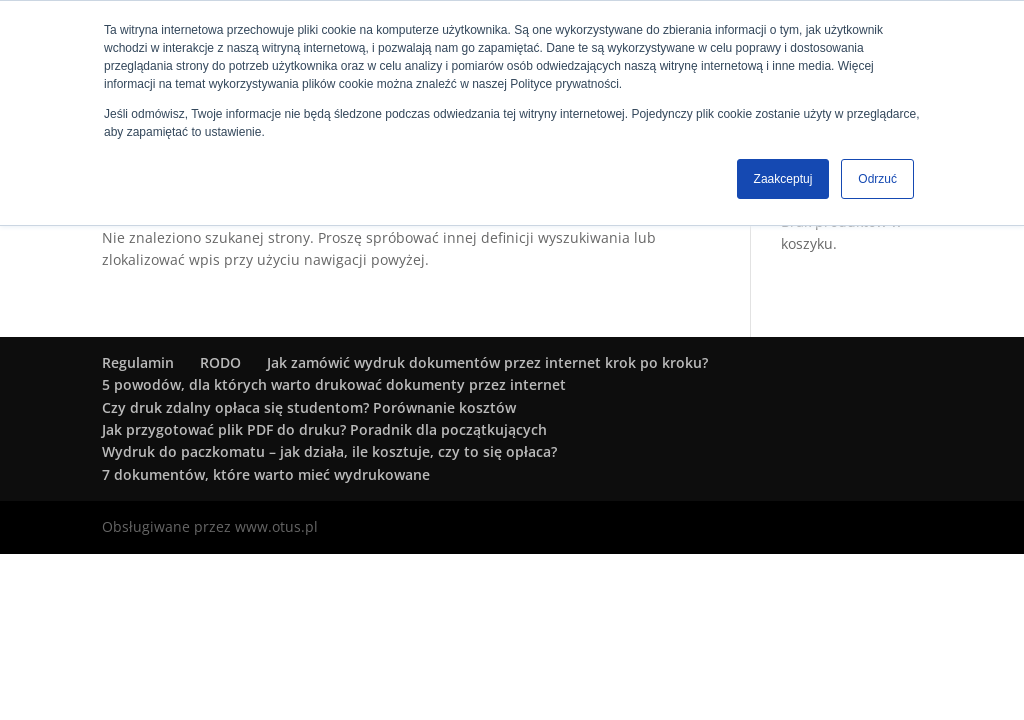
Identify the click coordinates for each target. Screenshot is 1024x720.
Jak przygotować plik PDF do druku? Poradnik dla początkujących (324, 429)
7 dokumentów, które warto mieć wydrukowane (266, 474)
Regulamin (138, 362)
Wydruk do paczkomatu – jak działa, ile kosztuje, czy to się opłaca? (329, 451)
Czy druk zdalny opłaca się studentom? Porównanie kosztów (309, 407)
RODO (220, 362)
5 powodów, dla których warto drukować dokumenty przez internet (334, 384)
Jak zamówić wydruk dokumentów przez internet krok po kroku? (487, 362)
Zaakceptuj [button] (783, 179)
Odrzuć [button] (877, 179)
